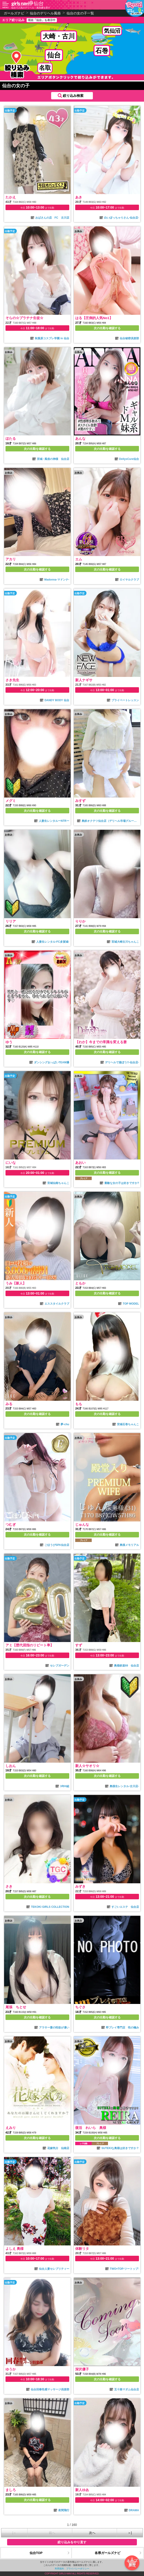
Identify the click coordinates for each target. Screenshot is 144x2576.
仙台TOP (36, 2553)
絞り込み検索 (73, 96)
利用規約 (59, 2568)
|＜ (14, 2533)
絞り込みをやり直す (72, 2542)
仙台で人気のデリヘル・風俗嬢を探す (30, 7)
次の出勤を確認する (107, 328)
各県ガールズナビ (107, 2553)
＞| (130, 2533)
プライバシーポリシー (77, 2568)
